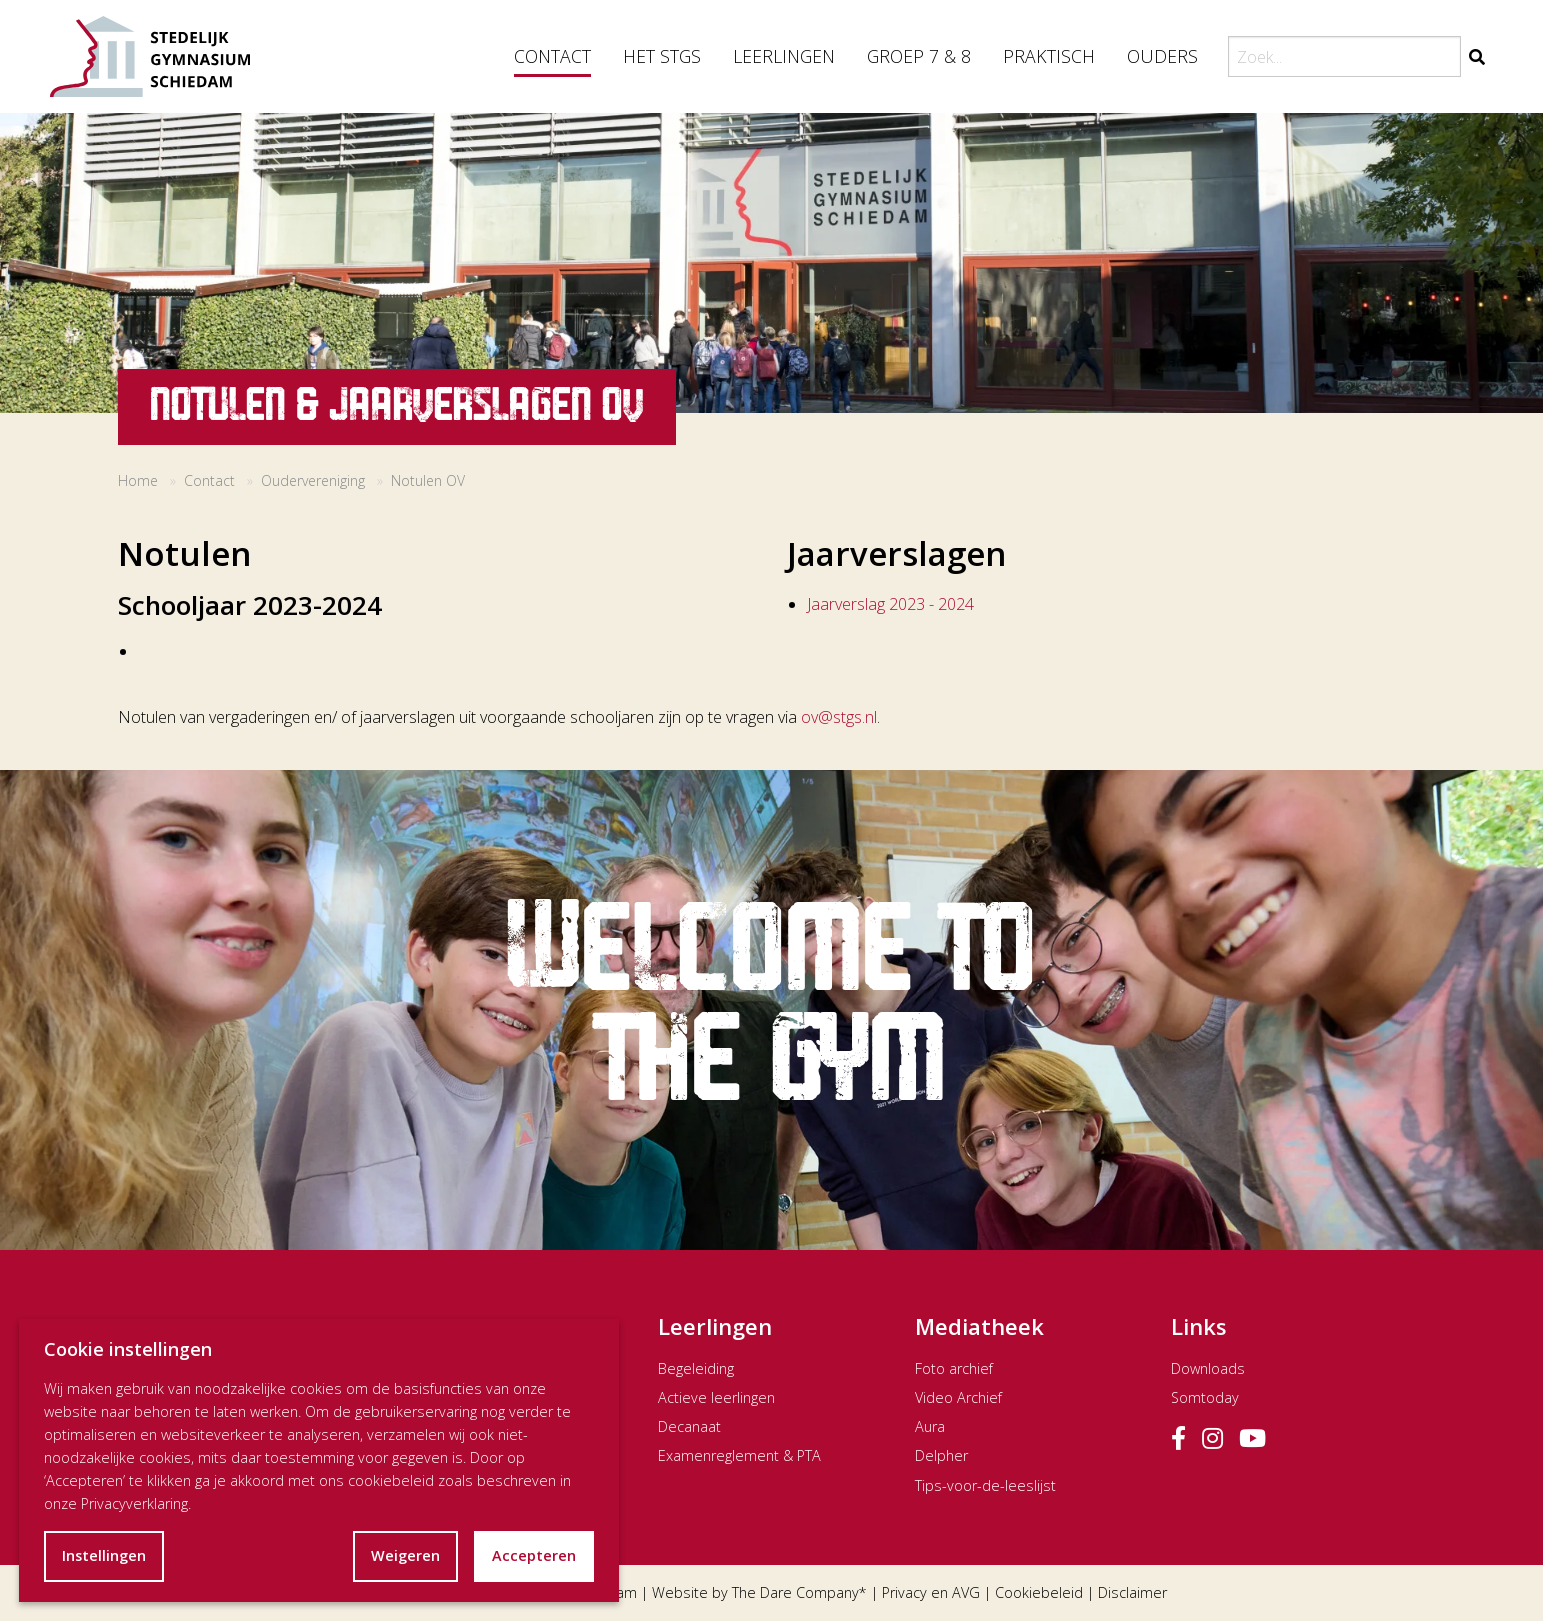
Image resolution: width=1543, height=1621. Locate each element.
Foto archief (954, 1368)
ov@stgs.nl (839, 717)
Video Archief (958, 1397)
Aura (930, 1426)
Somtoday (1205, 1397)
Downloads (1208, 1368)
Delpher (941, 1455)
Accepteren (534, 1555)
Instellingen (104, 1555)
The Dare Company (795, 1592)
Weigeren (405, 1555)
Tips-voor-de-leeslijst (985, 1485)
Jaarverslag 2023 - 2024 (890, 604)
